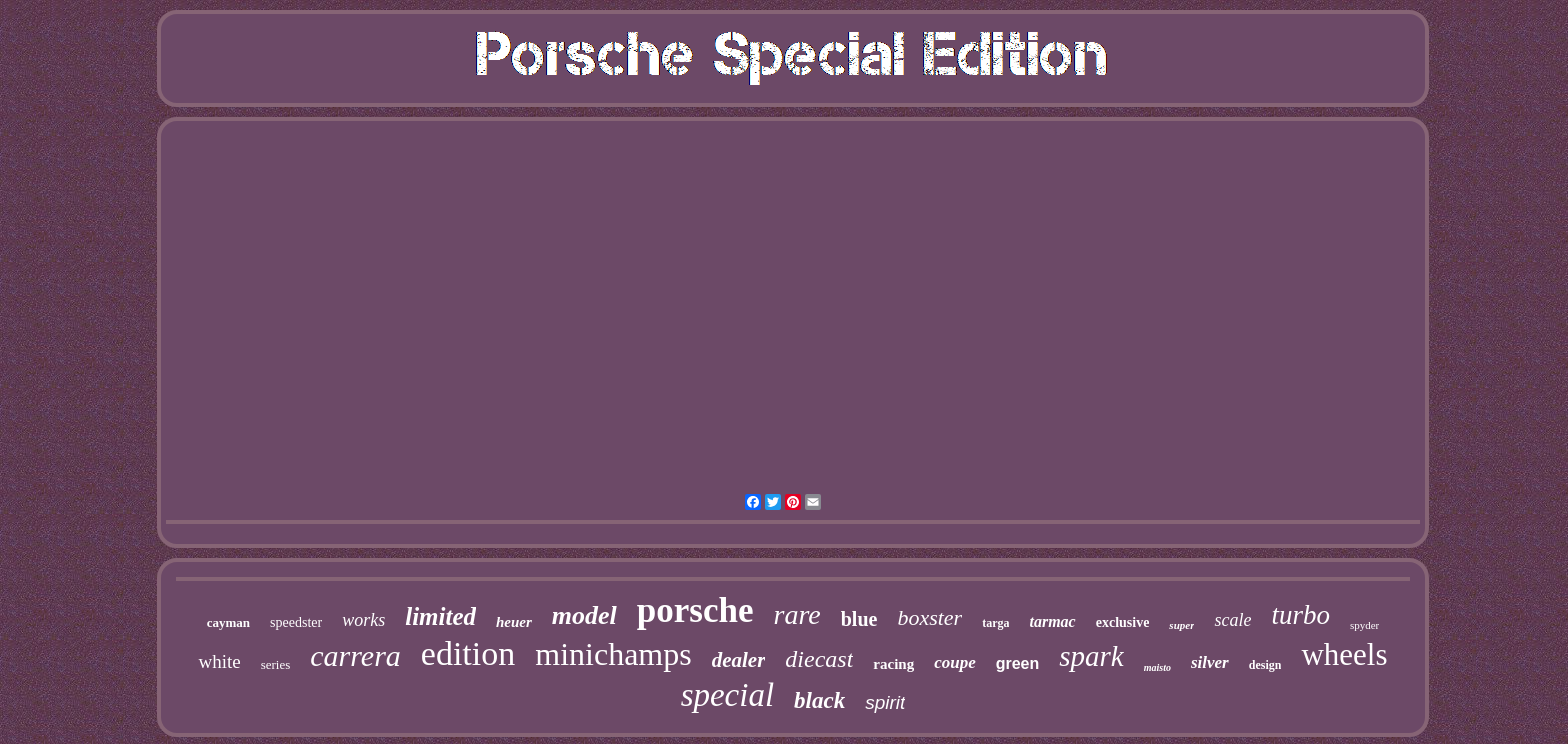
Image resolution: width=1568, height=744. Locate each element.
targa (995, 623)
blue (859, 619)
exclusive (1123, 622)
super (1181, 625)
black (819, 700)
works (363, 620)
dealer (739, 660)
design (1265, 665)
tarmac (1052, 621)
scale (1232, 620)
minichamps (613, 654)
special (727, 695)
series (276, 664)
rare (797, 614)
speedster (296, 622)
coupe (955, 662)
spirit (885, 702)
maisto (1157, 667)
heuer (514, 622)
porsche (695, 610)
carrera (355, 655)
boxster (929, 617)
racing (893, 664)
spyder (1364, 625)
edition (468, 653)
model (584, 615)
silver (1210, 662)
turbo (1300, 615)
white (219, 661)
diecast (819, 659)
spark (1091, 656)
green (1018, 663)
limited (440, 616)
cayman (228, 622)
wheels (1344, 654)
